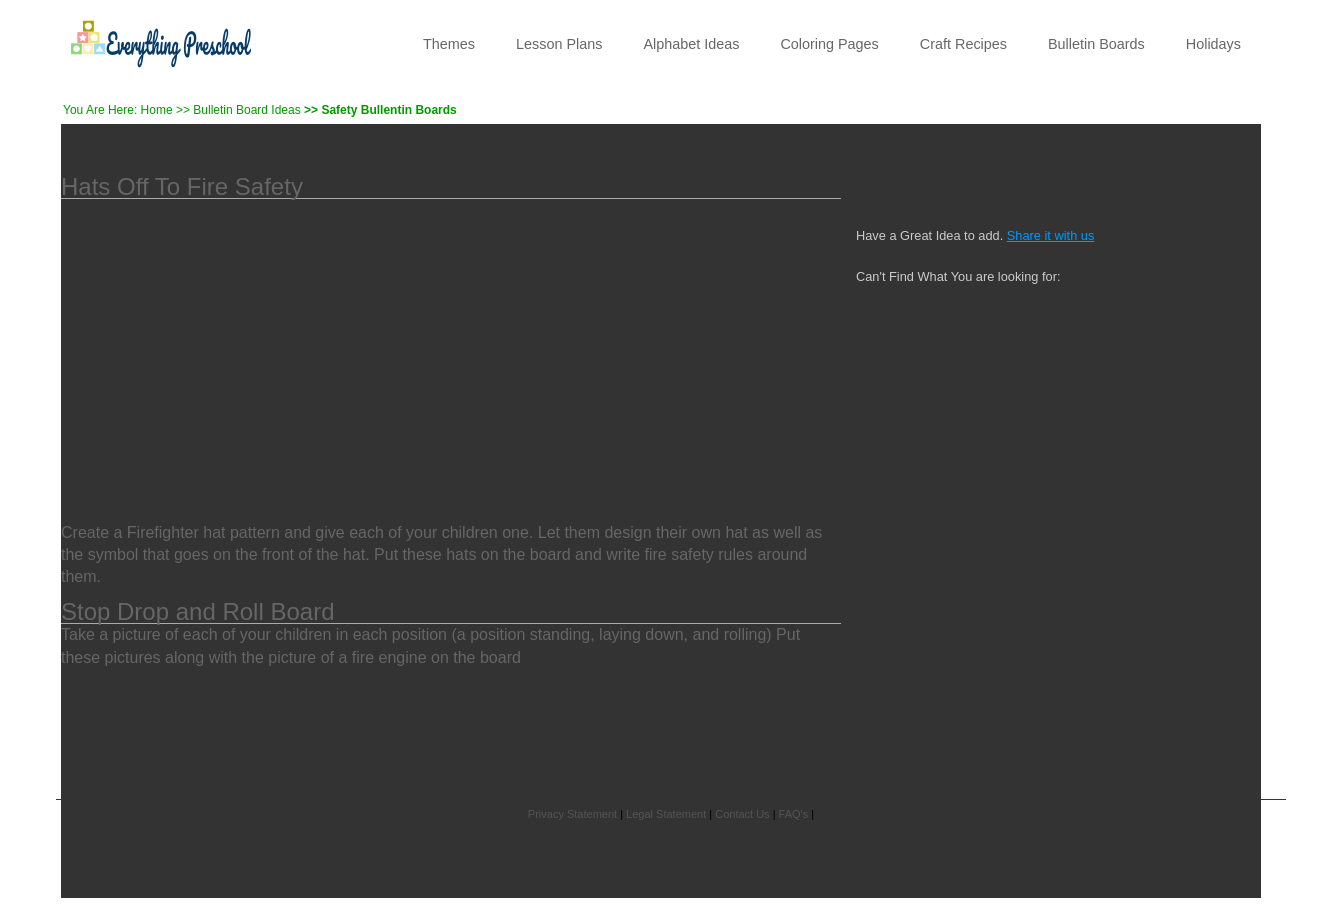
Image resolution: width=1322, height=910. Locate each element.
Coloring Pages (829, 44)
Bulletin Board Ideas (246, 110)
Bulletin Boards (1096, 44)
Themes (449, 44)
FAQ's (794, 814)
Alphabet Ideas (691, 44)
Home (157, 110)
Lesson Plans (559, 44)
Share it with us (1051, 235)
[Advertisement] (451, 349)
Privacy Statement (572, 814)
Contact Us (742, 814)
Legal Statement (666, 814)
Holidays (1213, 44)
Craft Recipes (963, 44)
